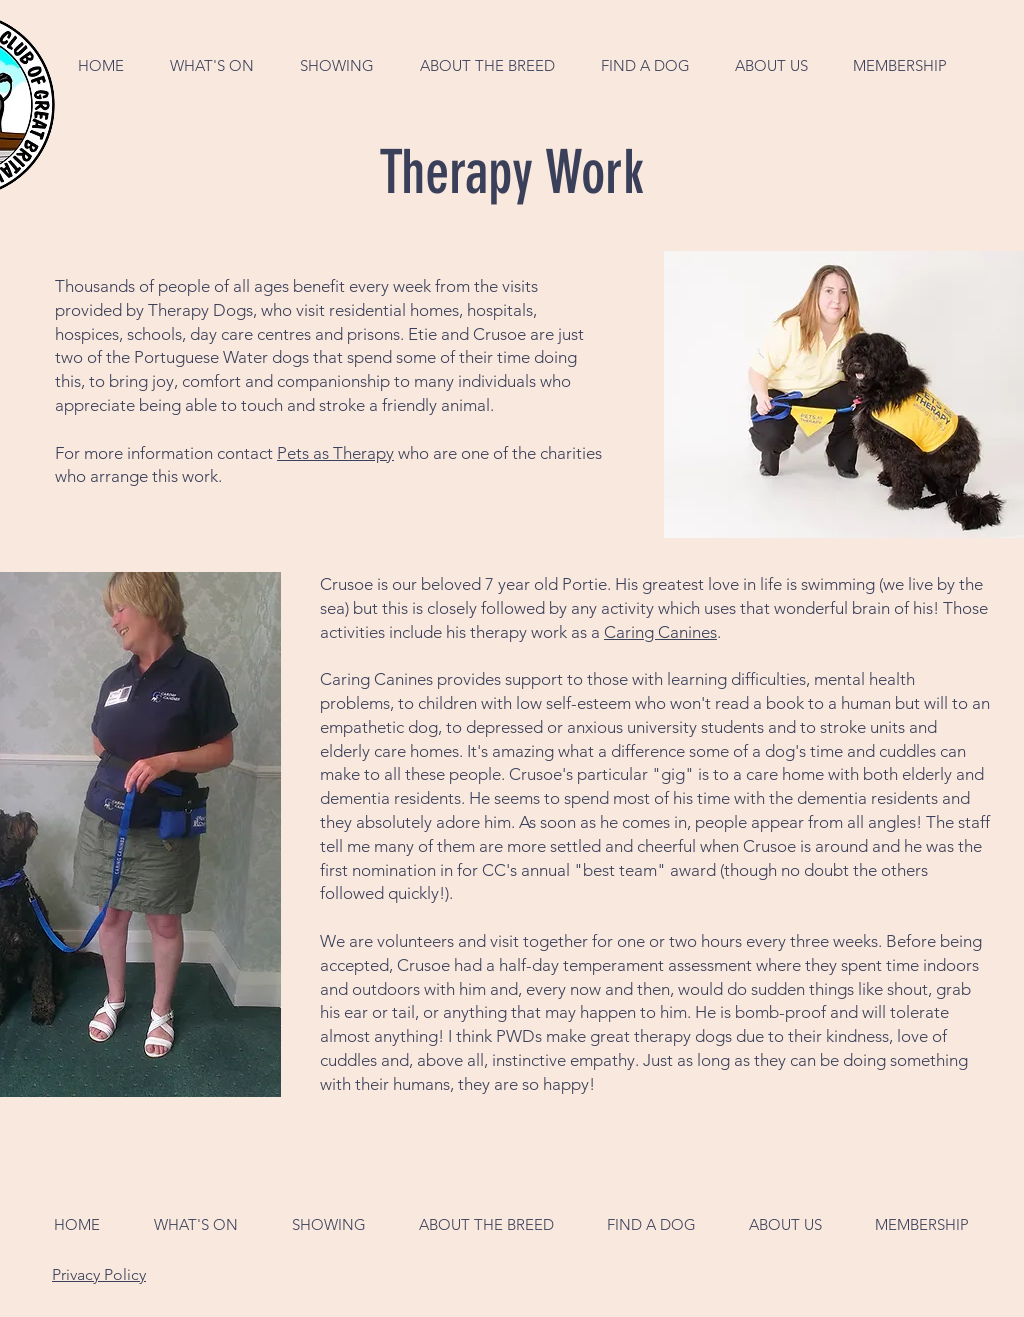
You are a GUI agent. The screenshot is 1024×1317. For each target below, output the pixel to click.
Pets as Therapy (335, 453)
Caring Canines (660, 632)
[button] (212, 65)
